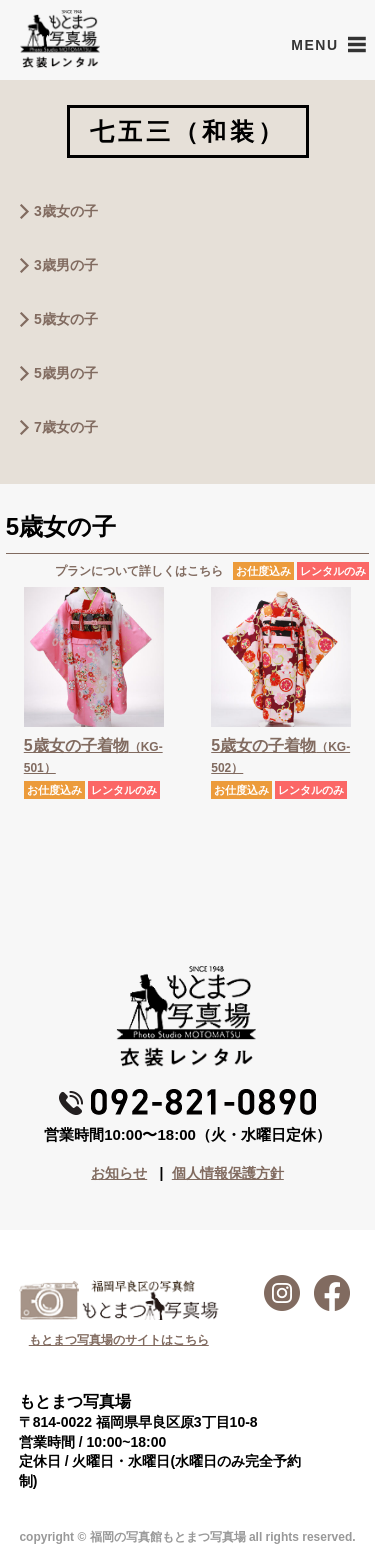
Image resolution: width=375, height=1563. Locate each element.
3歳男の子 (66, 265)
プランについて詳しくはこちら (139, 571)
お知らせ (119, 1173)
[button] (314, 45)
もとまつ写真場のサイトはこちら (119, 1340)
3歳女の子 (66, 211)
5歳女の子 (66, 319)
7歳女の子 (66, 427)
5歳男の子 (66, 373)
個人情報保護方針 (228, 1173)
